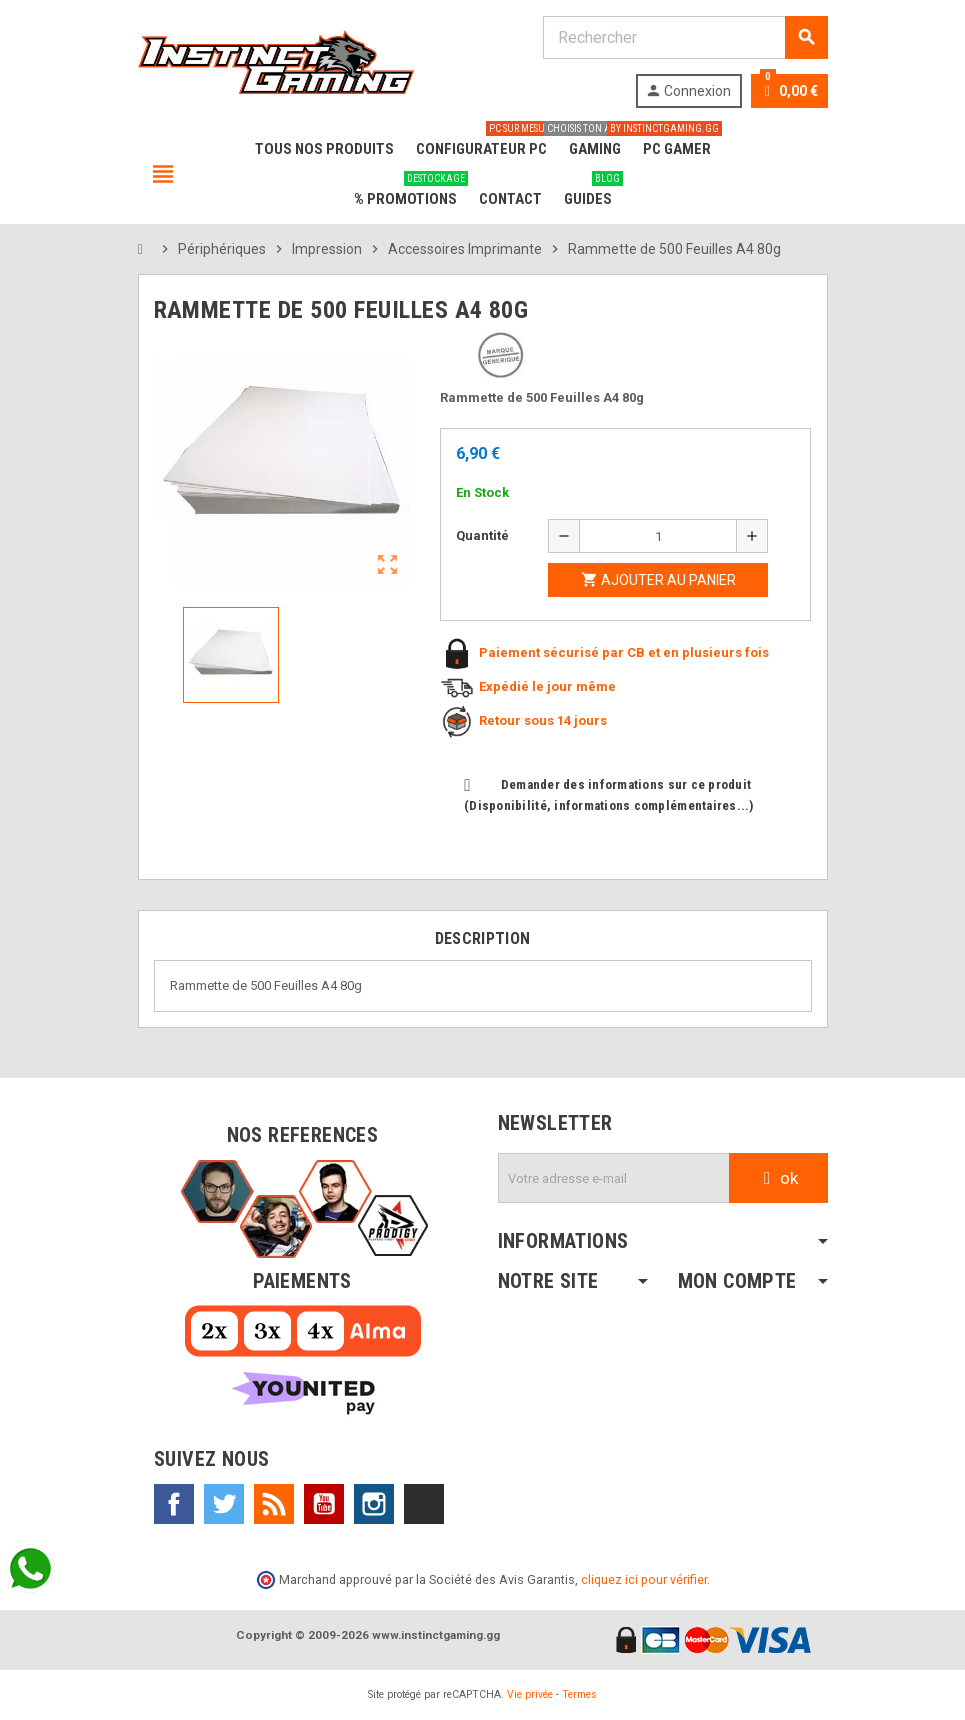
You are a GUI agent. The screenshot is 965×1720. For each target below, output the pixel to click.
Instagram (374, 1504)
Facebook (174, 1504)
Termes (579, 1694)
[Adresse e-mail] (614, 1178)
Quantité (482, 535)
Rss (274, 1504)
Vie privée (530, 1694)
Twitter (224, 1504)
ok (778, 1178)
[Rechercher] (685, 37)
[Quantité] (658, 536)
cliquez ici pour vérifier (644, 1579)
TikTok (424, 1504)
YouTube (324, 1504)
